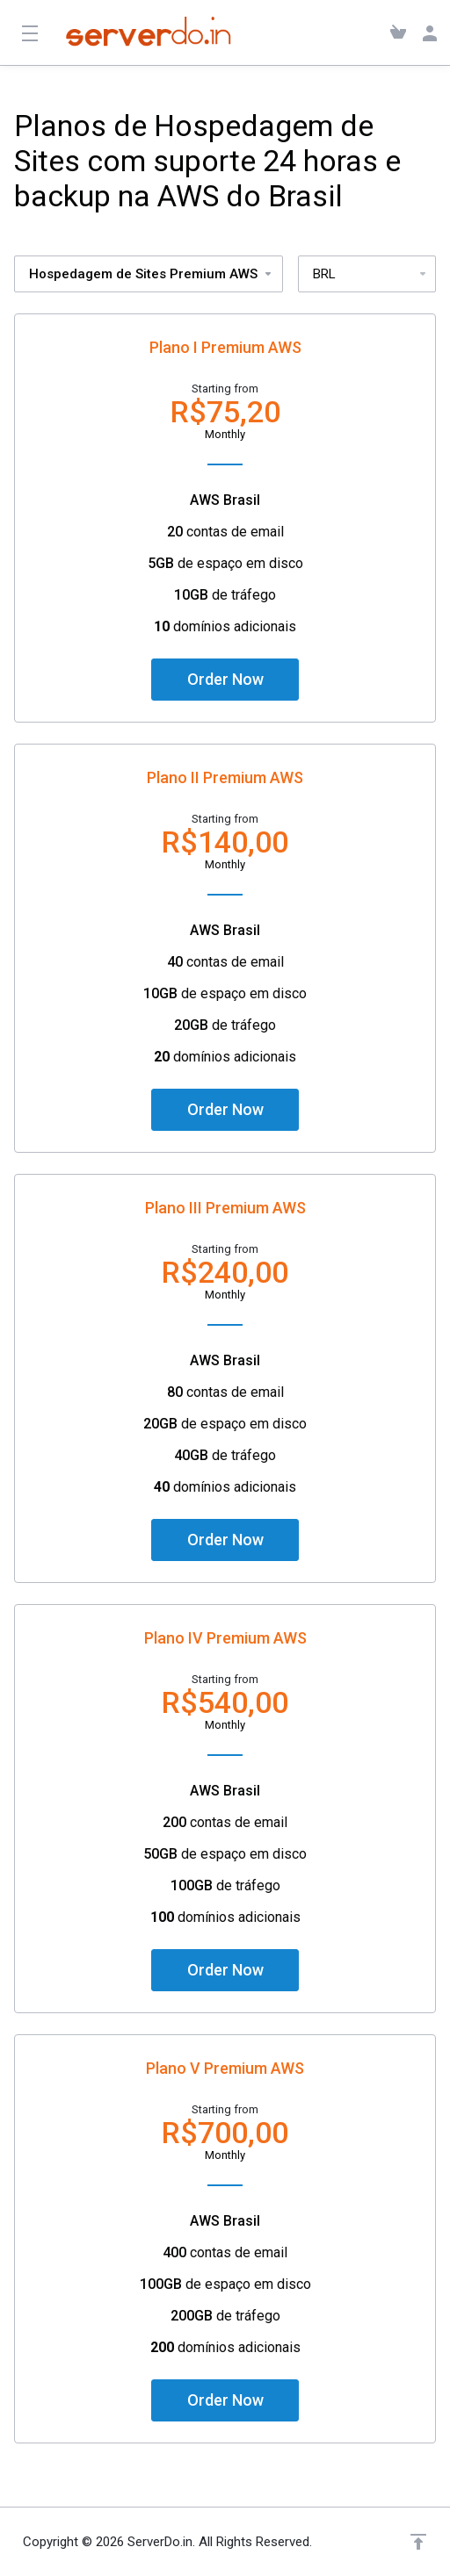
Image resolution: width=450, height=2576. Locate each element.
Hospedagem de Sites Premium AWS (151, 274)
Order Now (225, 679)
